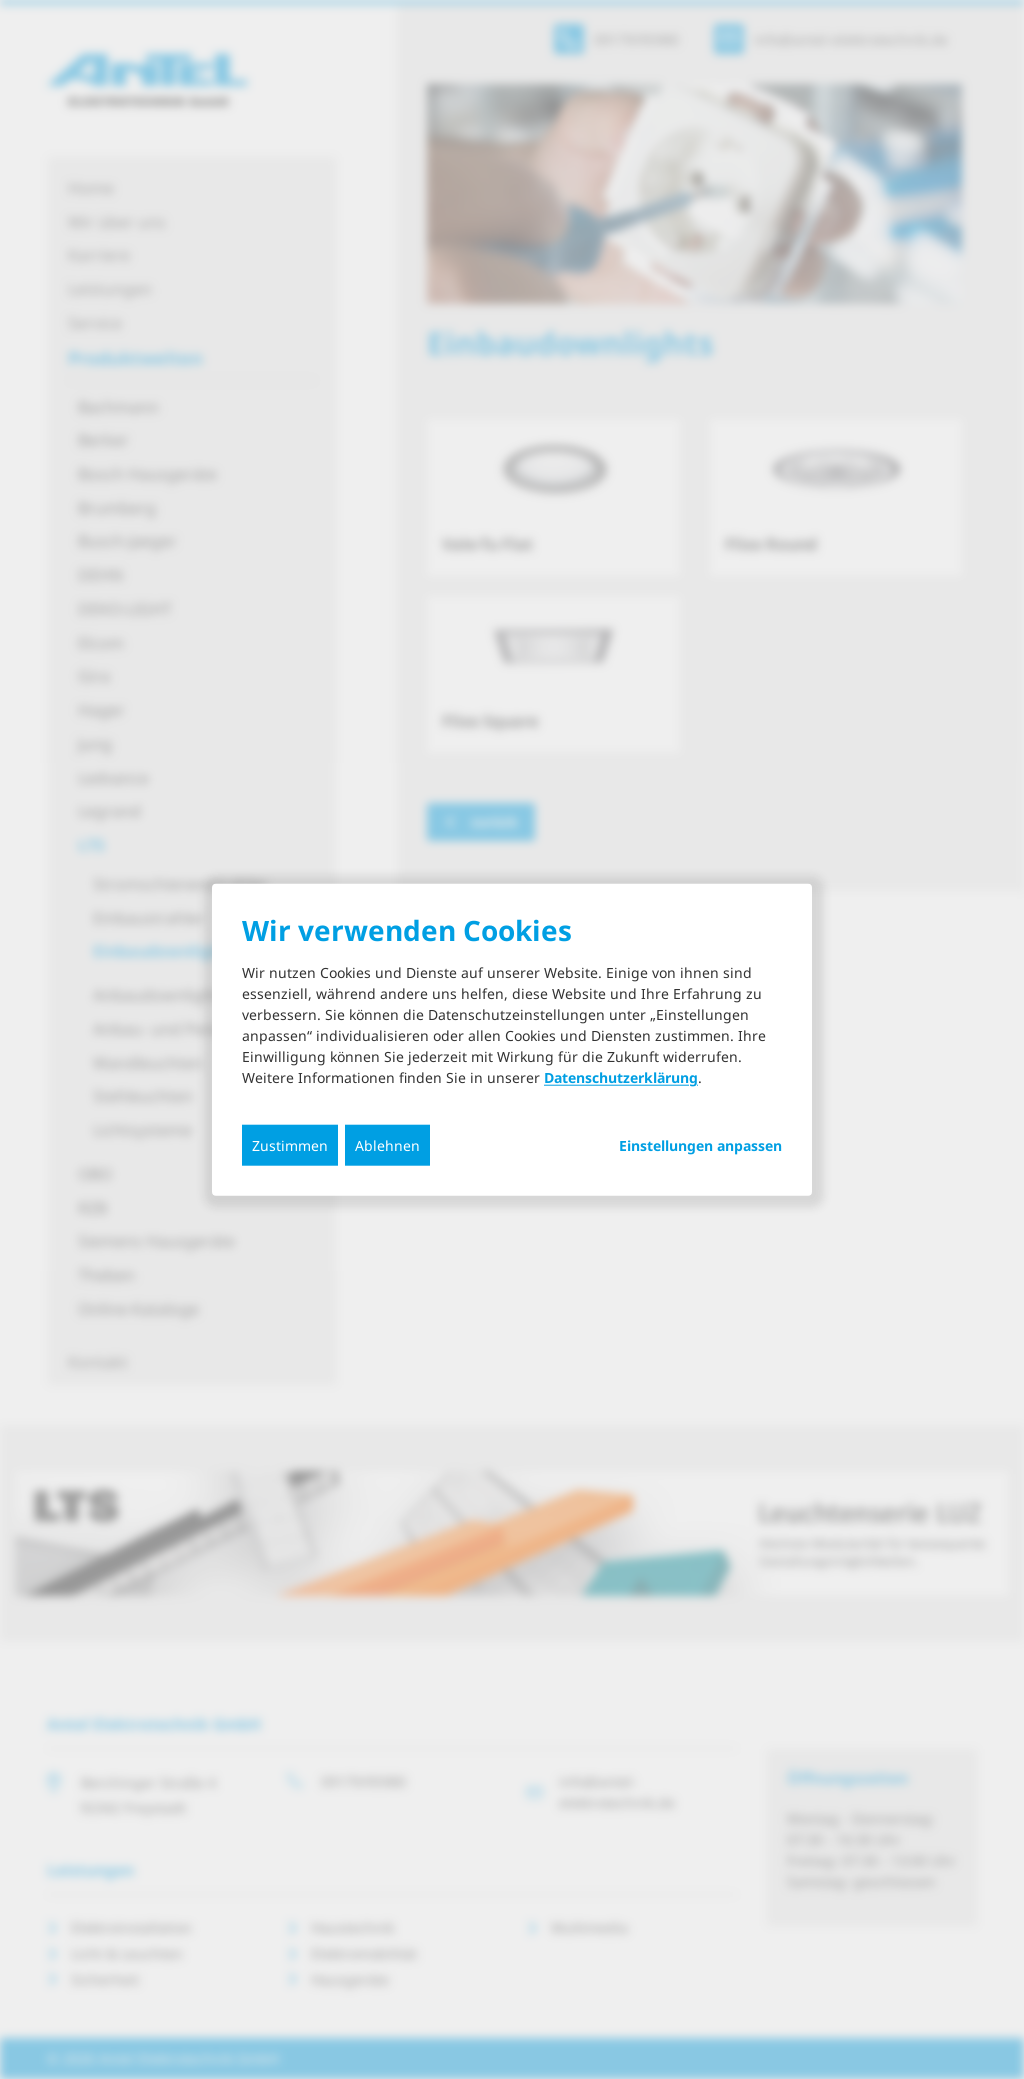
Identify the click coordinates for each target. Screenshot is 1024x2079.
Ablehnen (387, 1145)
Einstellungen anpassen (700, 1146)
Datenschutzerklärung (621, 1077)
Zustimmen (290, 1145)
